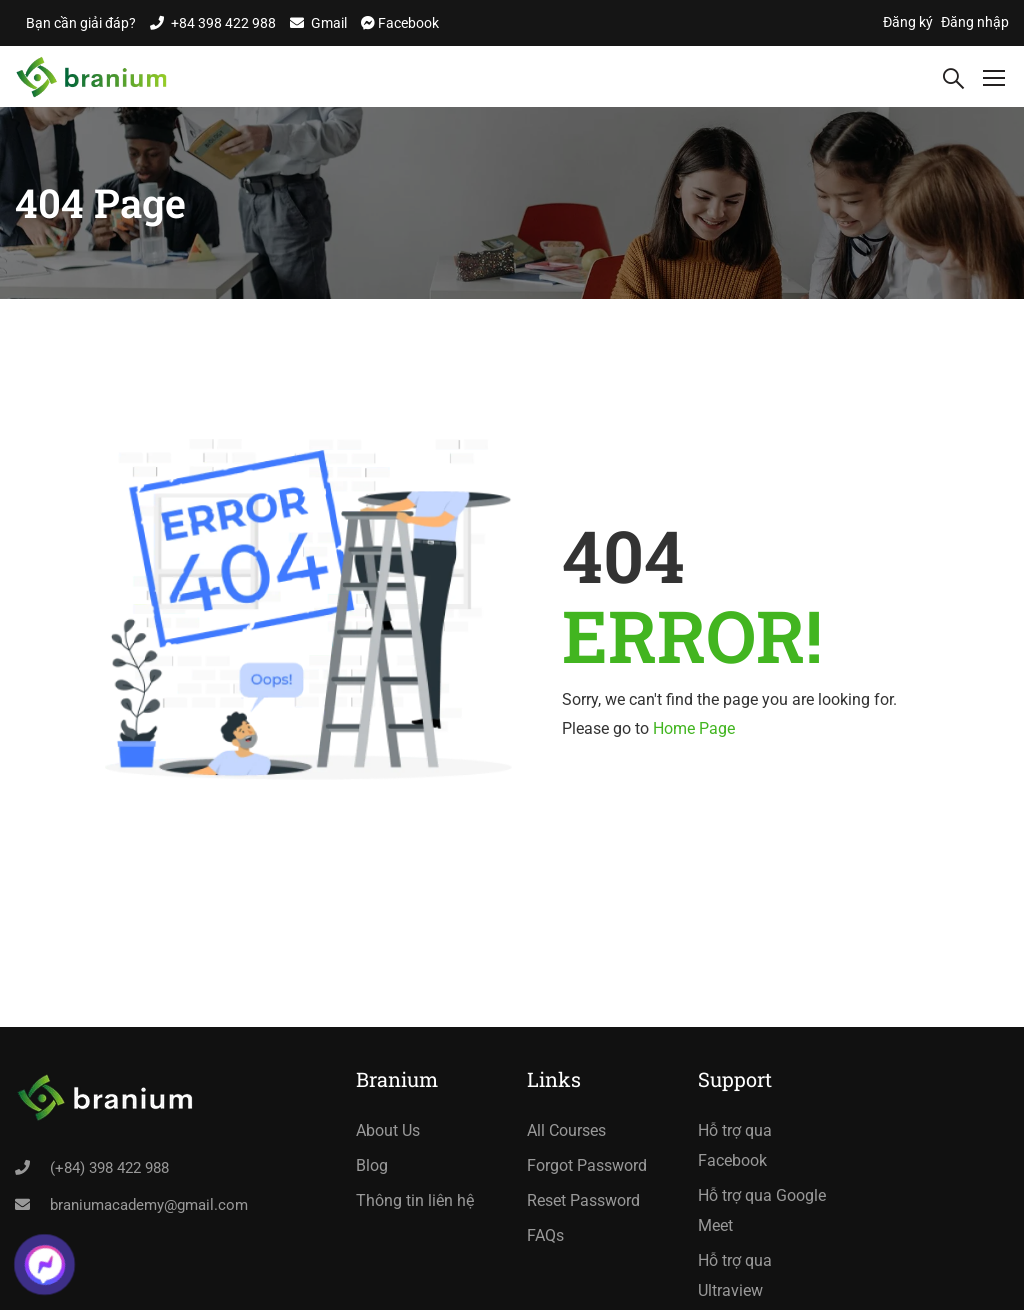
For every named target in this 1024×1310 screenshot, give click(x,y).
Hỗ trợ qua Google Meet (762, 1210)
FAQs (545, 1235)
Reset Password (583, 1200)
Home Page (694, 728)
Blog (372, 1165)
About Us (388, 1130)
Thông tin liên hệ (415, 1200)
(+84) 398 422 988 (109, 1168)
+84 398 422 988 (223, 23)
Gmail (329, 23)
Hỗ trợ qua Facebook (735, 1145)
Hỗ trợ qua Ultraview (735, 1275)
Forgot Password (587, 1165)
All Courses (566, 1130)
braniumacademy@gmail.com (149, 1205)
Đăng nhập (975, 22)
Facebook (407, 23)
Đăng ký (908, 22)
